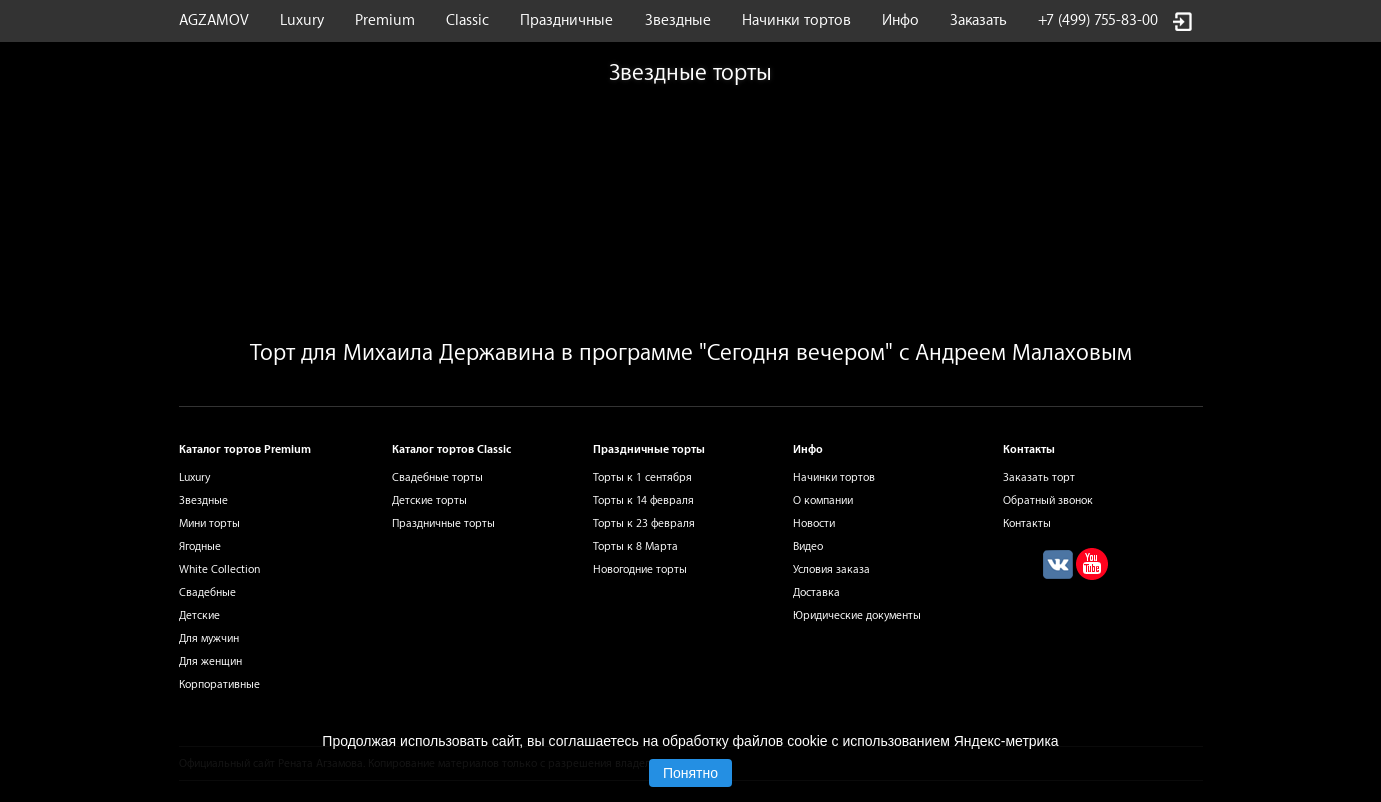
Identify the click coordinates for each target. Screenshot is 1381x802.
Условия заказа (831, 569)
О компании (823, 500)
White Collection (219, 569)
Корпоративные (219, 684)
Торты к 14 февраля (643, 500)
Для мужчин (209, 638)
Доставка (816, 592)
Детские (199, 615)
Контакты (1027, 523)
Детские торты (429, 500)
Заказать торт (1039, 477)
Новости (814, 523)
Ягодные (200, 546)
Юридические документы (857, 615)
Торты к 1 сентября (642, 477)
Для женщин (210, 661)
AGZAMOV (214, 20)
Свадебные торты (437, 477)
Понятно (690, 773)
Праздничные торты (443, 523)
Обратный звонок (1048, 500)
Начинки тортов (796, 20)
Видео (808, 546)
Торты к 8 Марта (635, 546)
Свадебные (207, 592)
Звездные (678, 20)
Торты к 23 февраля (644, 523)
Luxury (302, 20)
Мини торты (209, 523)
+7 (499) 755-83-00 (1098, 20)
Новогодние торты (640, 569)
